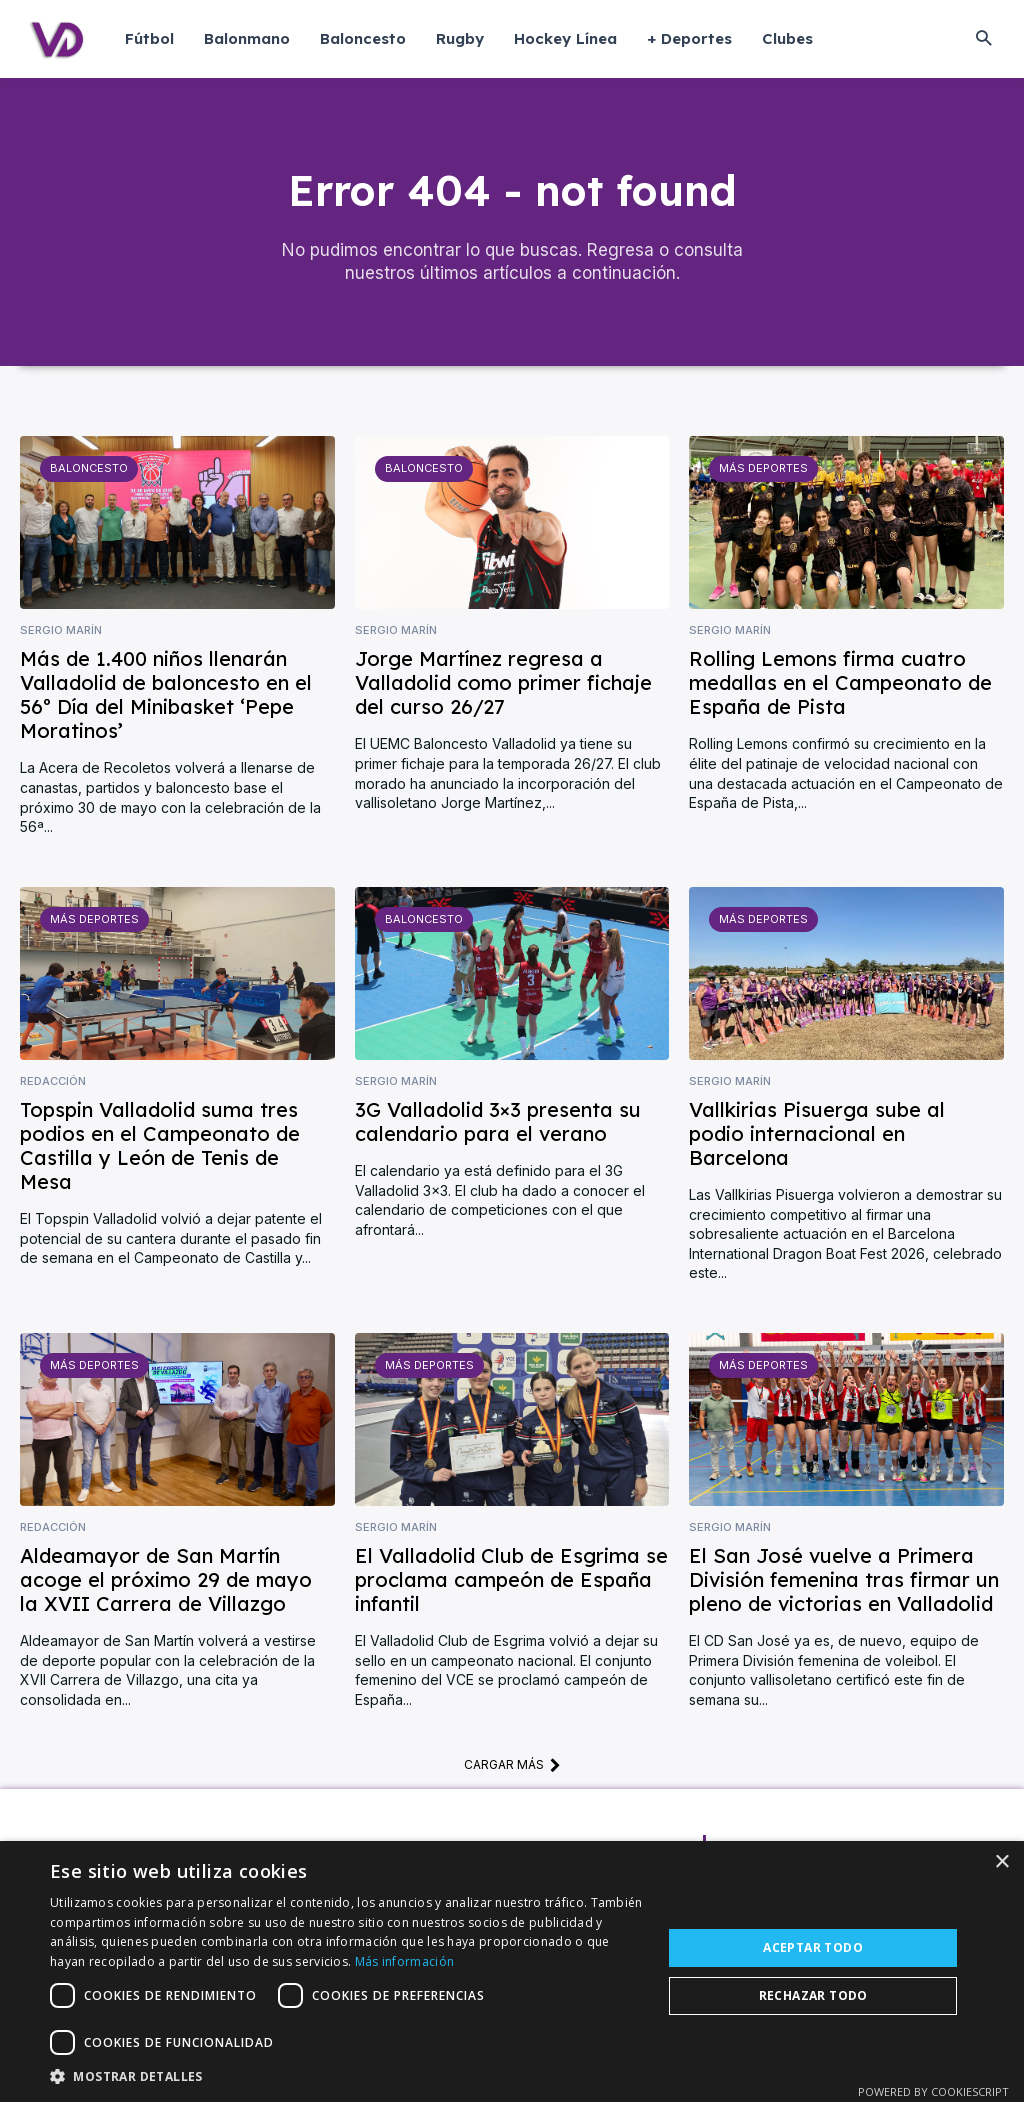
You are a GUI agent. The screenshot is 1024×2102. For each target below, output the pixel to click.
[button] (983, 39)
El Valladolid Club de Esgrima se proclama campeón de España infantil (511, 1580)
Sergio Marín (61, 631)
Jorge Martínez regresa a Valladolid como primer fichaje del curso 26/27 (503, 683)
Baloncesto (89, 469)
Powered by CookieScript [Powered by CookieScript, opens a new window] (933, 2091)
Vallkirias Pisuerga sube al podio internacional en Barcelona (817, 1134)
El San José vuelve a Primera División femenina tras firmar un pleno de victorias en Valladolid (844, 1580)
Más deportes (763, 469)
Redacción (53, 1081)
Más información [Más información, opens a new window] (405, 1961)
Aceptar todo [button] (813, 1947)
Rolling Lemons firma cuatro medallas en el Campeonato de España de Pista (840, 683)
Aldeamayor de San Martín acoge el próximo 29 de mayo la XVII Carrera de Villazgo (166, 1580)
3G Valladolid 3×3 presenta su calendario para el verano (498, 1122)
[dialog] (512, 1971)
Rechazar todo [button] (813, 1995)
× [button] (1001, 1862)
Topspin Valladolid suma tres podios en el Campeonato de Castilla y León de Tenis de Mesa (160, 1146)
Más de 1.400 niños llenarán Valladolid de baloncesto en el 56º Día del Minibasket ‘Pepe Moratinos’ (166, 695)
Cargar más (512, 1765)
